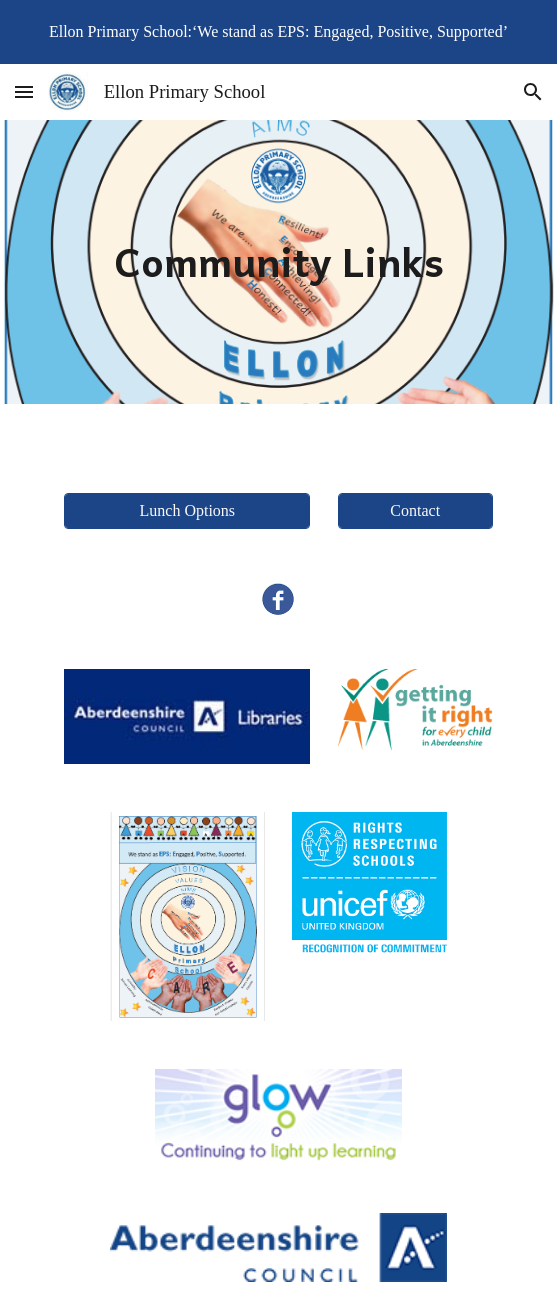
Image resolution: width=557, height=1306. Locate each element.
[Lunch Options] (187, 511)
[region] (278, 32)
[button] (24, 91)
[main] (279, 262)
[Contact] (415, 511)
